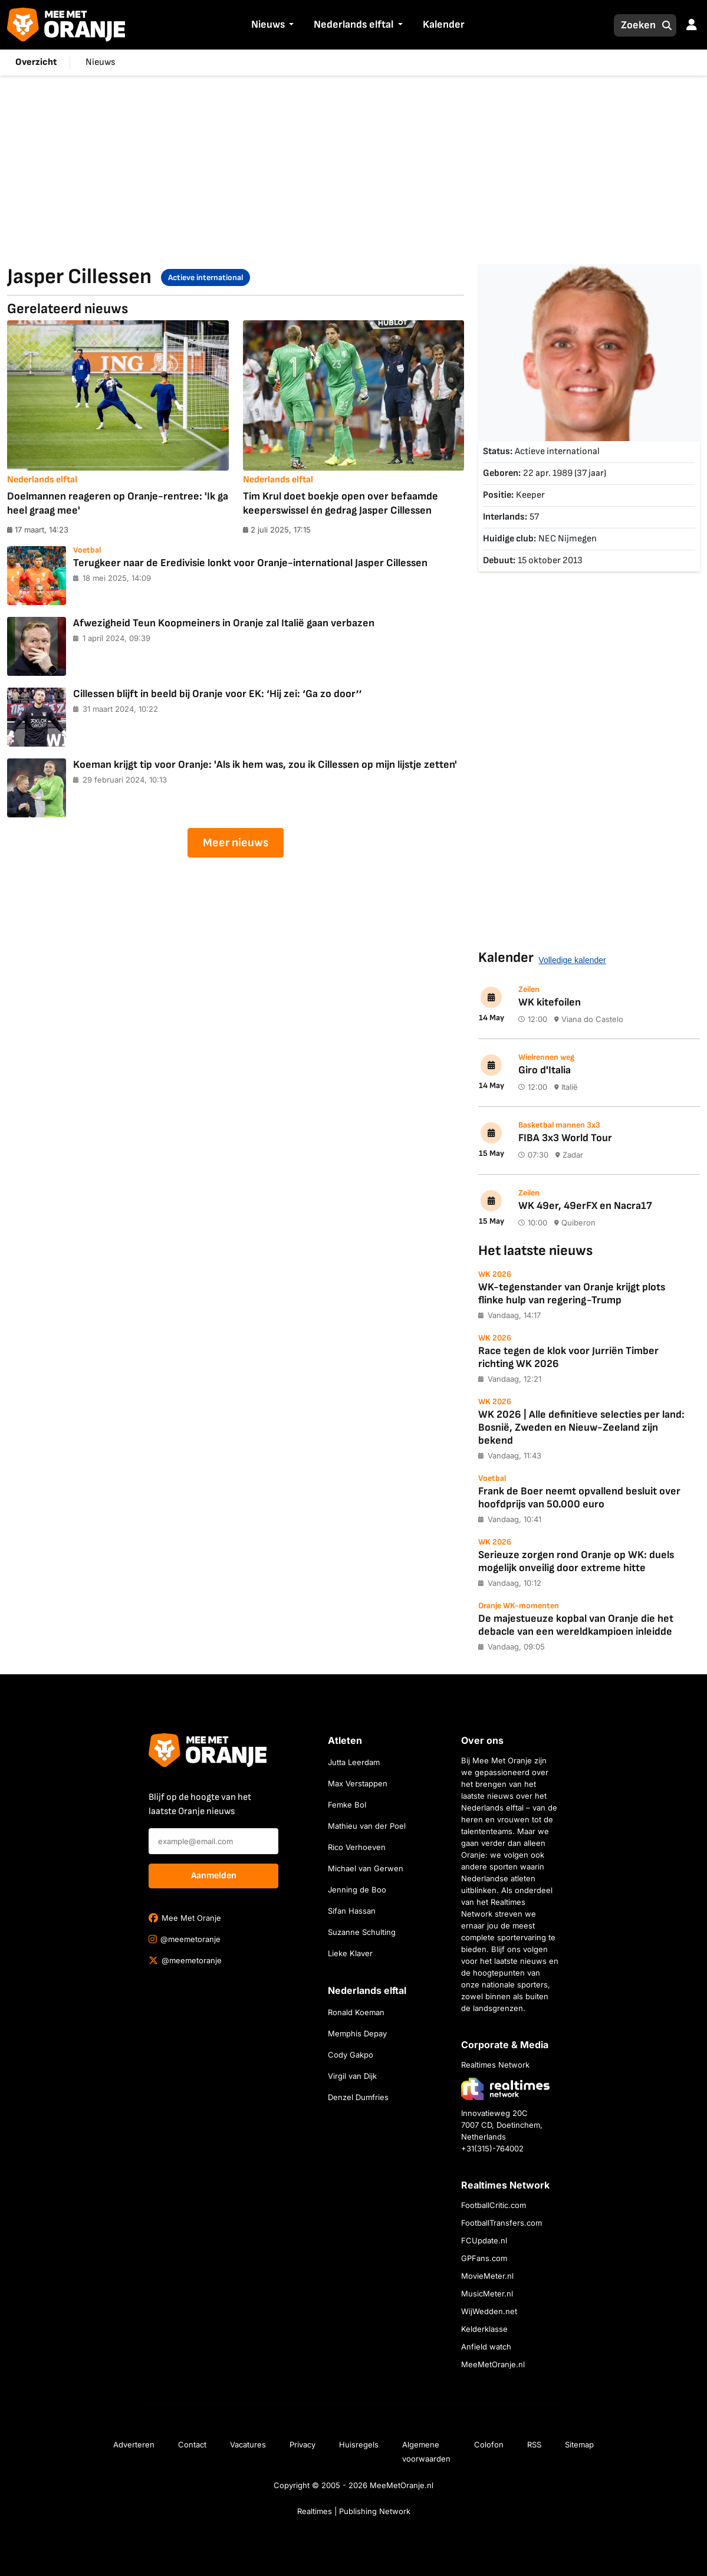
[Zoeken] (635, 25)
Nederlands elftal (353, 24)
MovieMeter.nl (487, 2276)
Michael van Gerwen (365, 1868)
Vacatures (248, 2444)
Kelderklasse (484, 2329)
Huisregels (359, 2444)
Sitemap (579, 2444)
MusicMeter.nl (487, 2293)
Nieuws (268, 24)
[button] (290, 25)
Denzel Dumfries (358, 2097)
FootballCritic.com (493, 2205)
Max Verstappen (357, 1783)
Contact (192, 2444)
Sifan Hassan (352, 1910)
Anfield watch (486, 2346)
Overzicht (36, 62)
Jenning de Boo (357, 1889)
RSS (534, 2444)
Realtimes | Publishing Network (353, 2511)
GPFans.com (484, 2258)
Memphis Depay (357, 2033)
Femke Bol (347, 1804)
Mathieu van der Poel (367, 1826)
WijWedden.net (489, 2311)
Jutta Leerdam (354, 1762)
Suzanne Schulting (362, 1932)
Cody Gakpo (350, 2054)
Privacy (302, 2444)
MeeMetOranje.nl (493, 2364)
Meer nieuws (235, 843)
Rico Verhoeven (357, 1847)
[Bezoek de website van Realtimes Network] (505, 2088)
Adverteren (133, 2444)
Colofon (489, 2444)
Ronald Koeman (356, 2012)
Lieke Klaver (350, 1953)
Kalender (444, 24)
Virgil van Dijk (352, 2076)
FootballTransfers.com (501, 2222)
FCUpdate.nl (484, 2240)
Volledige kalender (572, 960)
